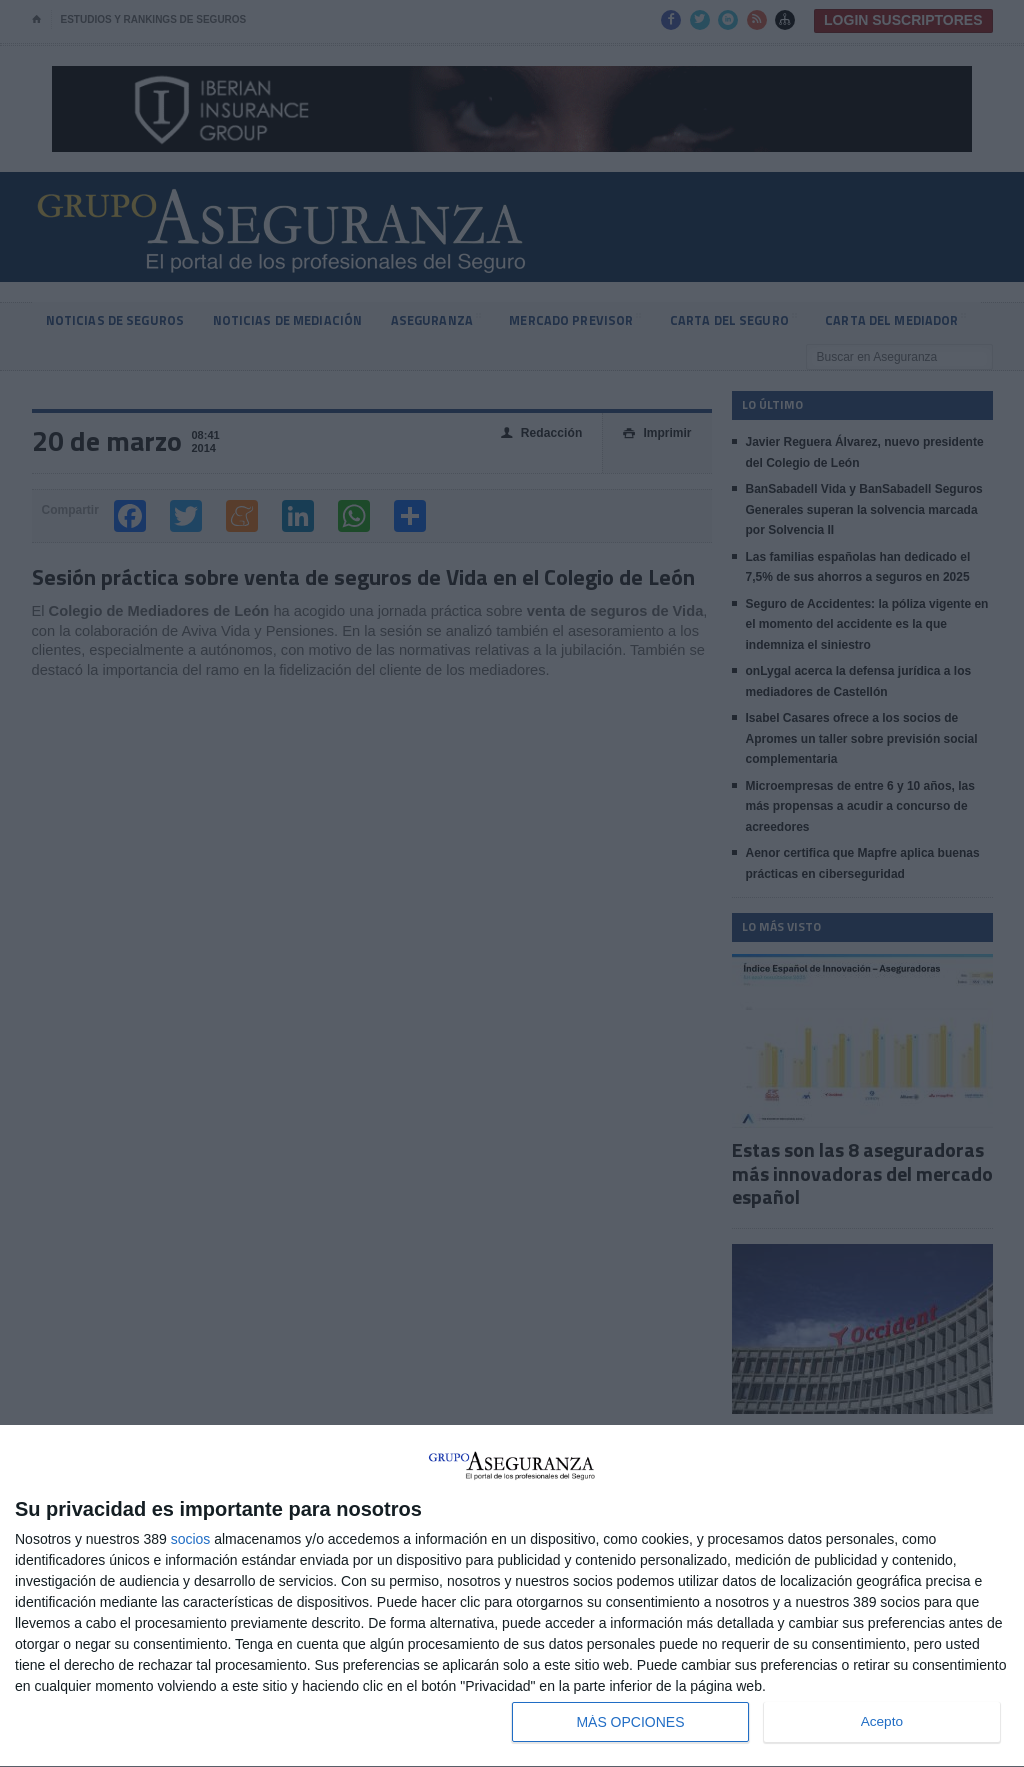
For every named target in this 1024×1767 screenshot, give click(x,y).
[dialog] (512, 1596)
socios (191, 1539)
